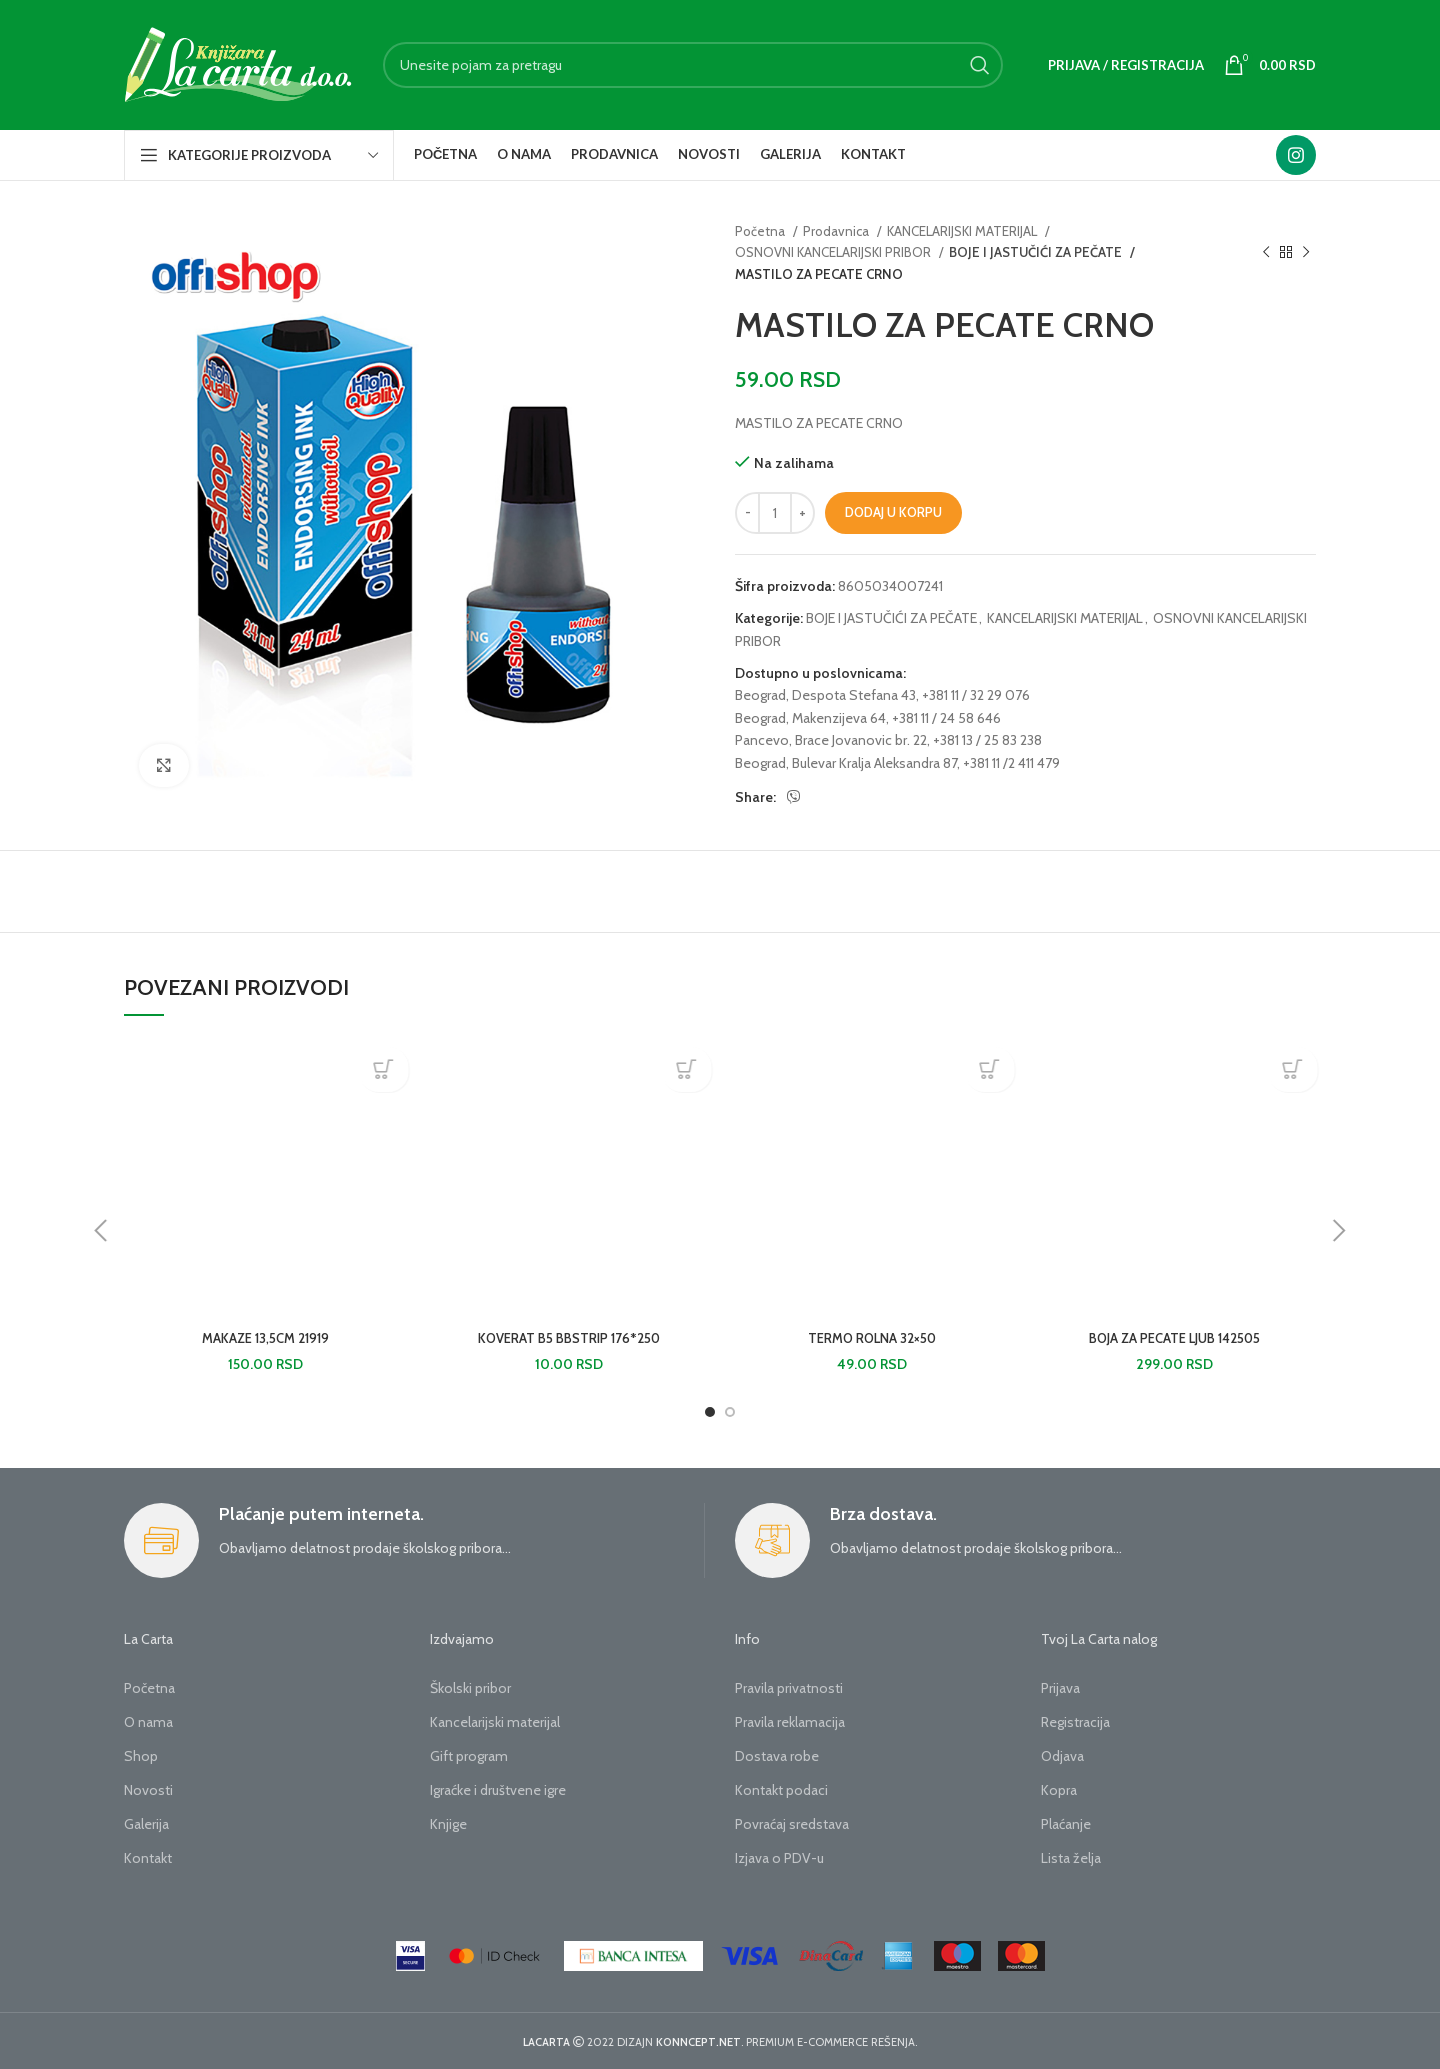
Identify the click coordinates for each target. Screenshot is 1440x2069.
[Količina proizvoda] (775, 513)
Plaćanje (1066, 1824)
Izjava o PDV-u (779, 1858)
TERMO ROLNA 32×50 (871, 1338)
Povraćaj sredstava (792, 1824)
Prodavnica (837, 231)
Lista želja (1071, 1858)
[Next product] (1306, 253)
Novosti (148, 1790)
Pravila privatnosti (789, 1688)
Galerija (146, 1824)
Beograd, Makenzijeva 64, (812, 718)
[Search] (693, 65)
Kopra (1059, 1790)
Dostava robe (777, 1756)
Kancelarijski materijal (495, 1722)
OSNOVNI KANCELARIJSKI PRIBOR (834, 252)
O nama (148, 1722)
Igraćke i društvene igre (498, 1790)
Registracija (1075, 1722)
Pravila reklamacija (790, 1722)
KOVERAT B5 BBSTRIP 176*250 (568, 1338)
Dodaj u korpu (893, 512)
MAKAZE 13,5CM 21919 (265, 1338)
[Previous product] (1266, 253)
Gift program (469, 1756)
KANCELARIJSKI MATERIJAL (963, 231)
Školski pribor (470, 1688)
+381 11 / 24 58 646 (946, 718)
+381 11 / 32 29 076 (976, 695)
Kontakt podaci (781, 1790)
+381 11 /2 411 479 (1011, 763)
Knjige (448, 1824)
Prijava (1060, 1688)
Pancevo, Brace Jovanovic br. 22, (832, 740)
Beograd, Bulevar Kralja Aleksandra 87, (847, 763)
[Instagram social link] (1296, 155)
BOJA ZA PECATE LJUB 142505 (1175, 1338)
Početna (761, 231)
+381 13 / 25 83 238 (987, 740)
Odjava (1062, 1756)
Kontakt (148, 1858)
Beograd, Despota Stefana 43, (827, 695)
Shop (141, 1756)
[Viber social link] (794, 797)
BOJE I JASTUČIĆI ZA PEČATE (1033, 252)
